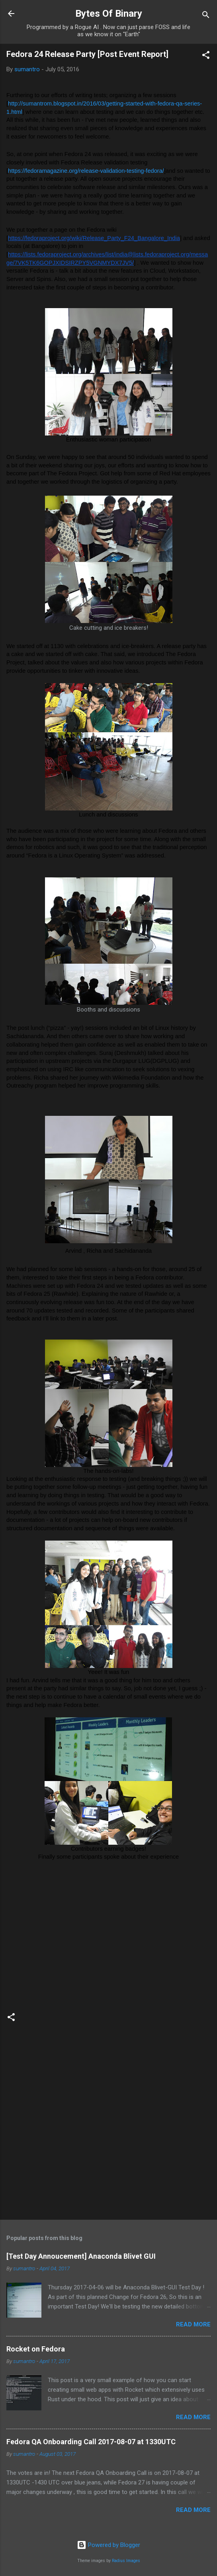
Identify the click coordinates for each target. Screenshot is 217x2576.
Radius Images (126, 2560)
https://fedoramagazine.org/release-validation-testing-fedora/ (86, 171)
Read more (193, 2324)
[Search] (206, 16)
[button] (206, 56)
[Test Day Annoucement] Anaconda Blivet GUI (81, 2256)
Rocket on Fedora (35, 2349)
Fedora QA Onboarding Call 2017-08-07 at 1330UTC (91, 2441)
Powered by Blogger (108, 2545)
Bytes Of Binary (108, 13)
